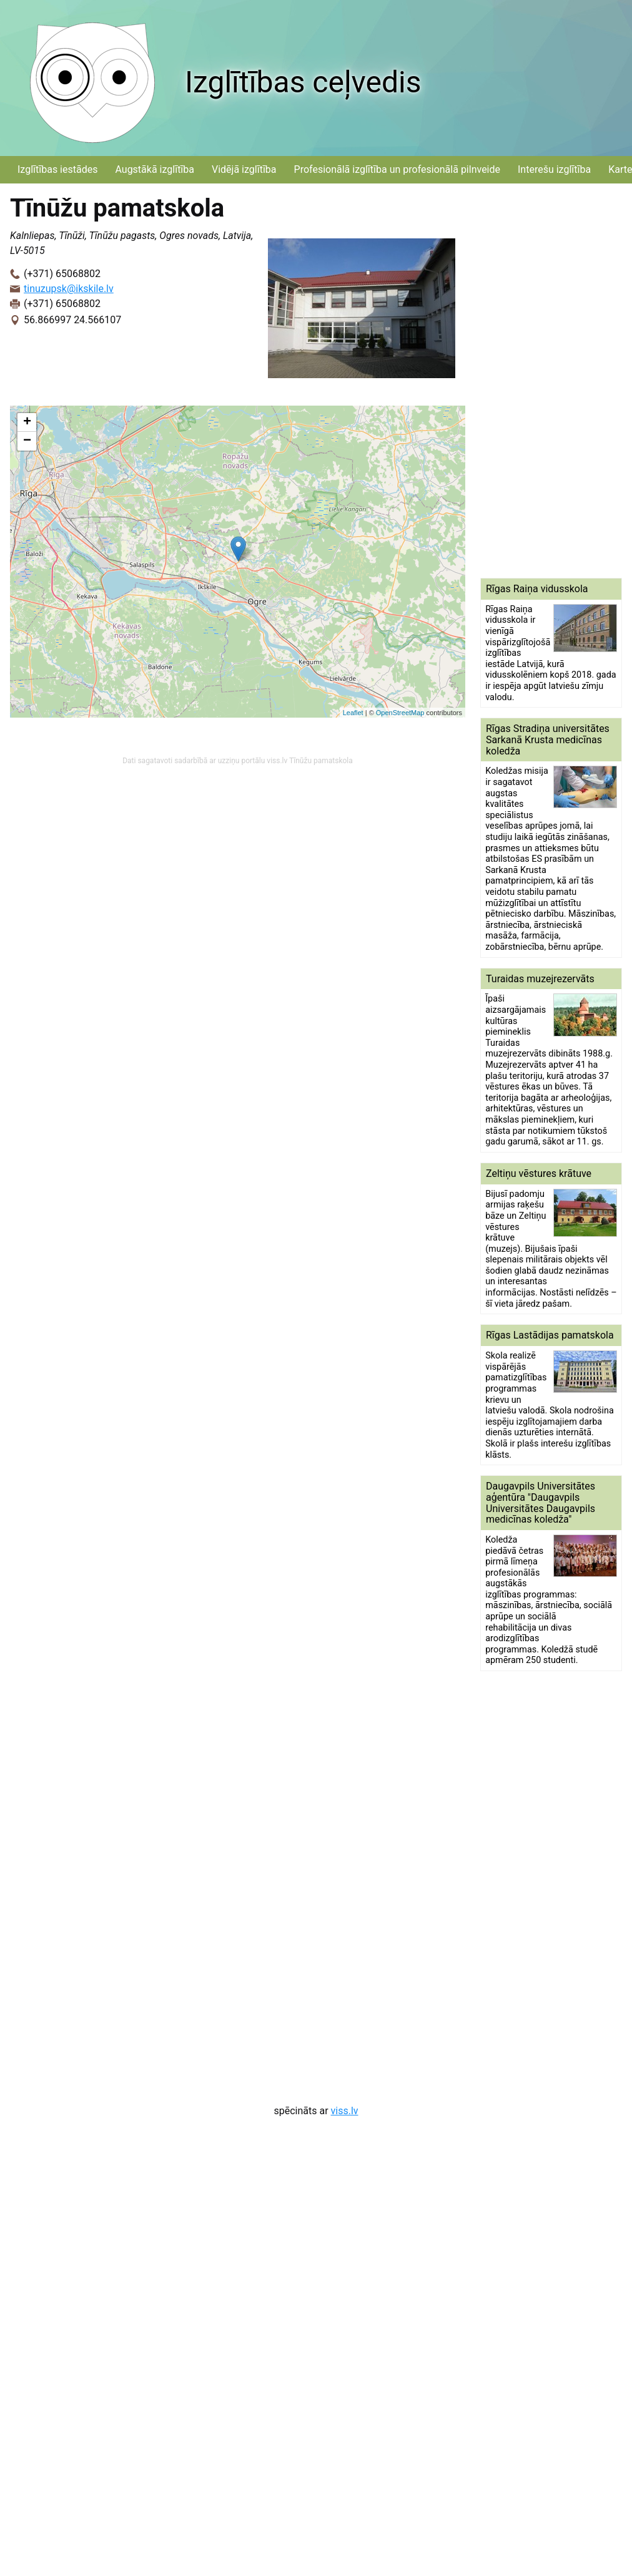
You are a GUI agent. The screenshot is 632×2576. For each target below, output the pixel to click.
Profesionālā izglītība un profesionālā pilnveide (397, 169)
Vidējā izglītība (244, 169)
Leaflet (353, 712)
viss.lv (344, 2111)
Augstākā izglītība (154, 169)
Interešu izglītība (554, 169)
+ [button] (27, 422)
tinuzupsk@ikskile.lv (69, 289)
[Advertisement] (532, 380)
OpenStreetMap (400, 712)
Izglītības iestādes (57, 169)
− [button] (27, 441)
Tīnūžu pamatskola (321, 760)
